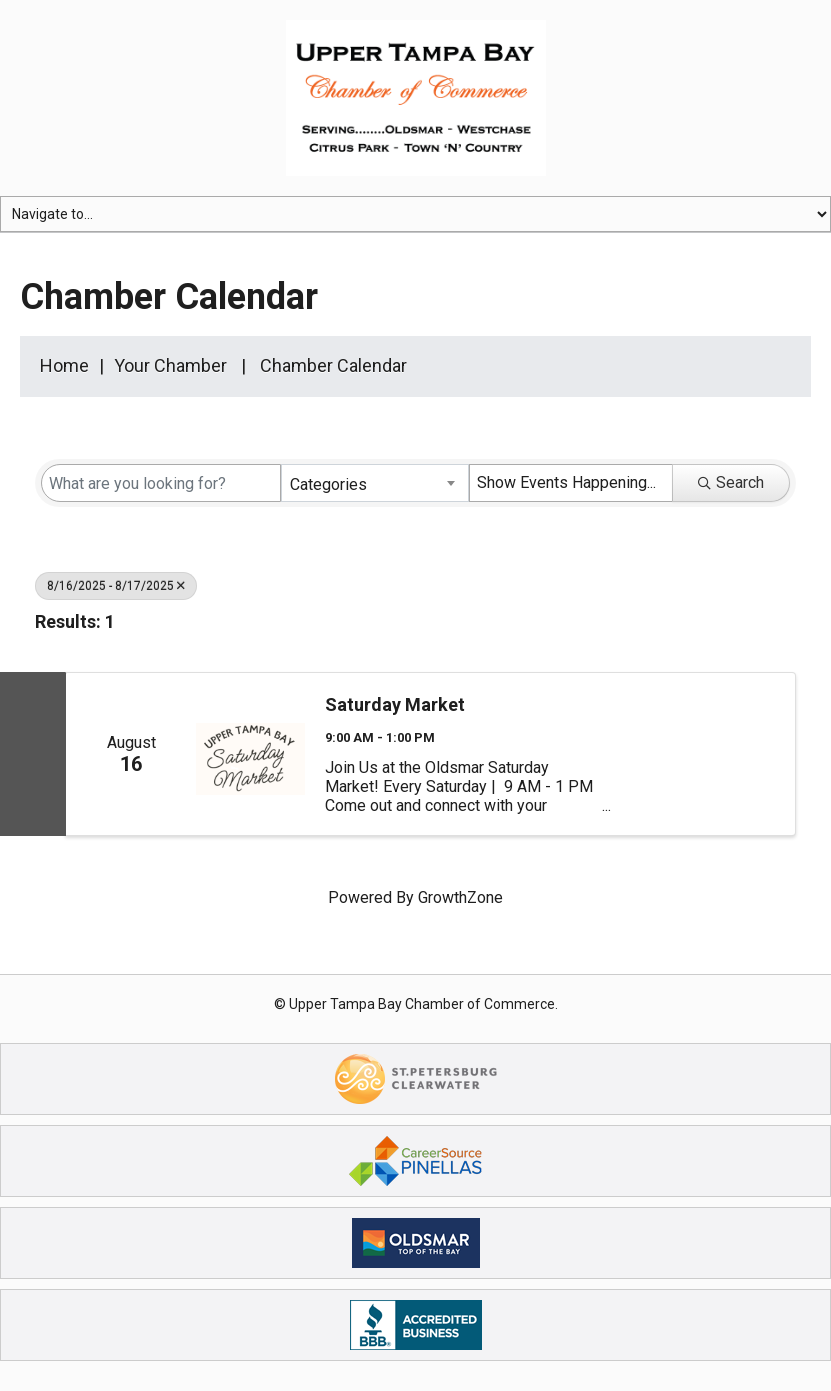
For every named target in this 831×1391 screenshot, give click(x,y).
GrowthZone (460, 897)
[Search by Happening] (571, 483)
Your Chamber (170, 365)
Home (64, 365)
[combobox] (375, 483)
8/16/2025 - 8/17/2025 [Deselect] (116, 586)
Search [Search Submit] (731, 482)
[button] (741, 626)
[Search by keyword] (161, 483)
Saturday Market (395, 704)
